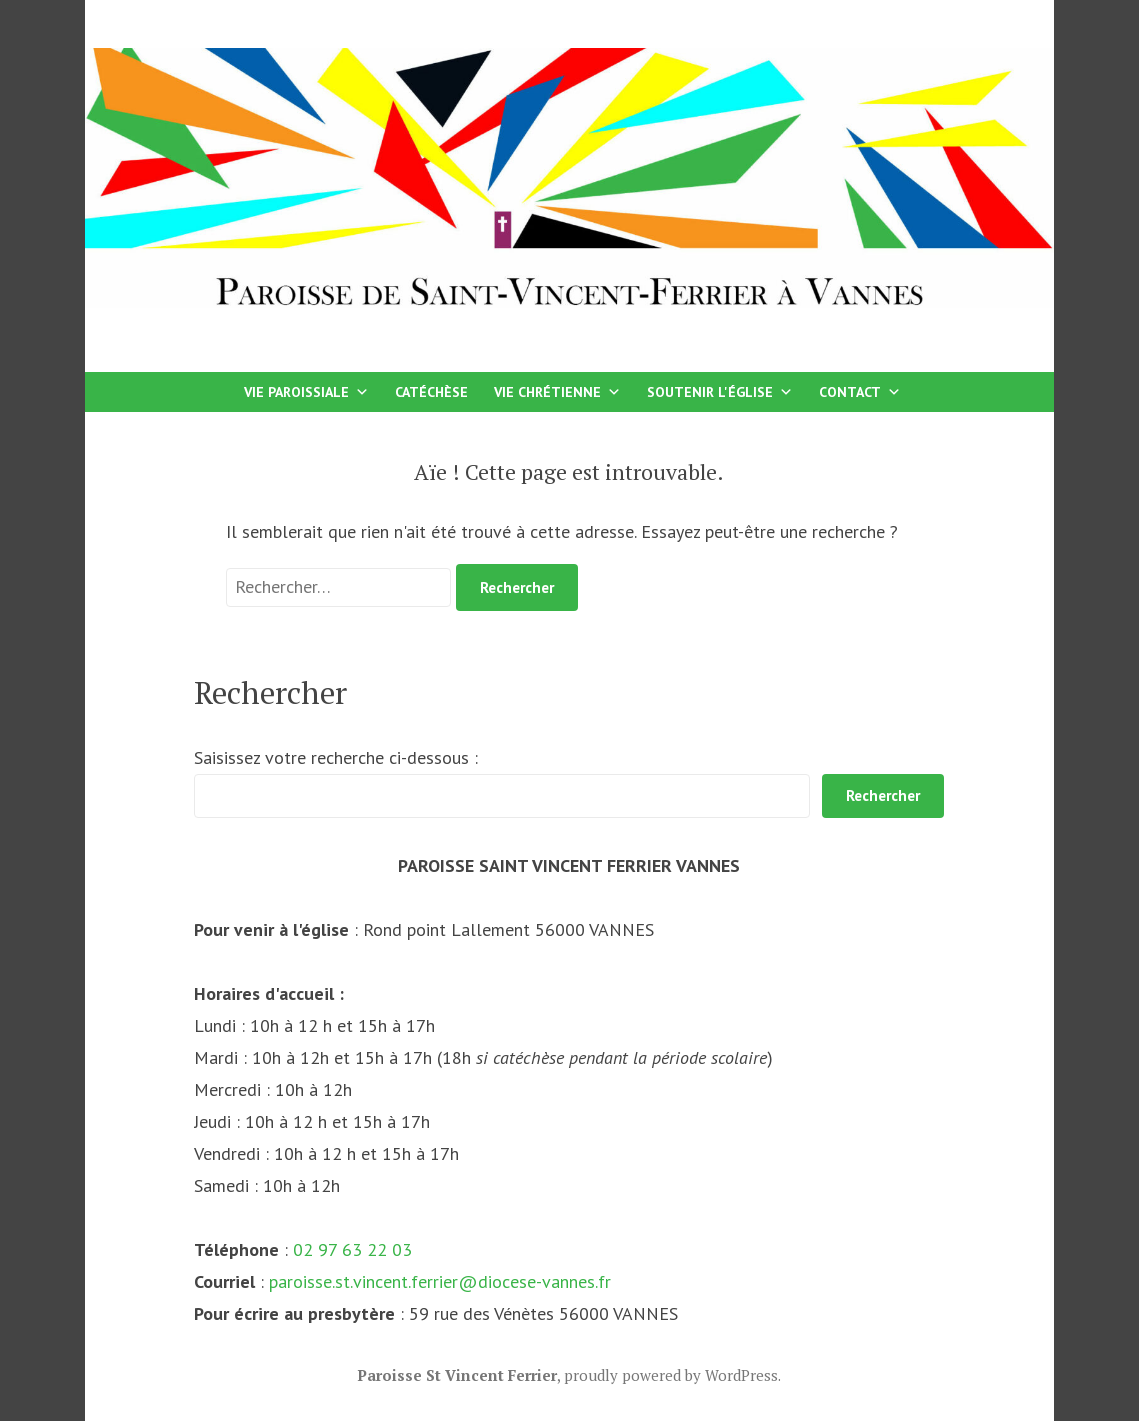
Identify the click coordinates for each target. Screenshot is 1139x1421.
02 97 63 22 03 (352, 1249)
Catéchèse (431, 392)
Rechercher (883, 795)
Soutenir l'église (720, 392)
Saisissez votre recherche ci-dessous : (336, 757)
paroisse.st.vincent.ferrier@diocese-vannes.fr (440, 1281)
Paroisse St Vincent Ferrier (457, 1375)
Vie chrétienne (557, 392)
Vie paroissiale (306, 392)
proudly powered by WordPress (671, 1375)
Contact (860, 392)
